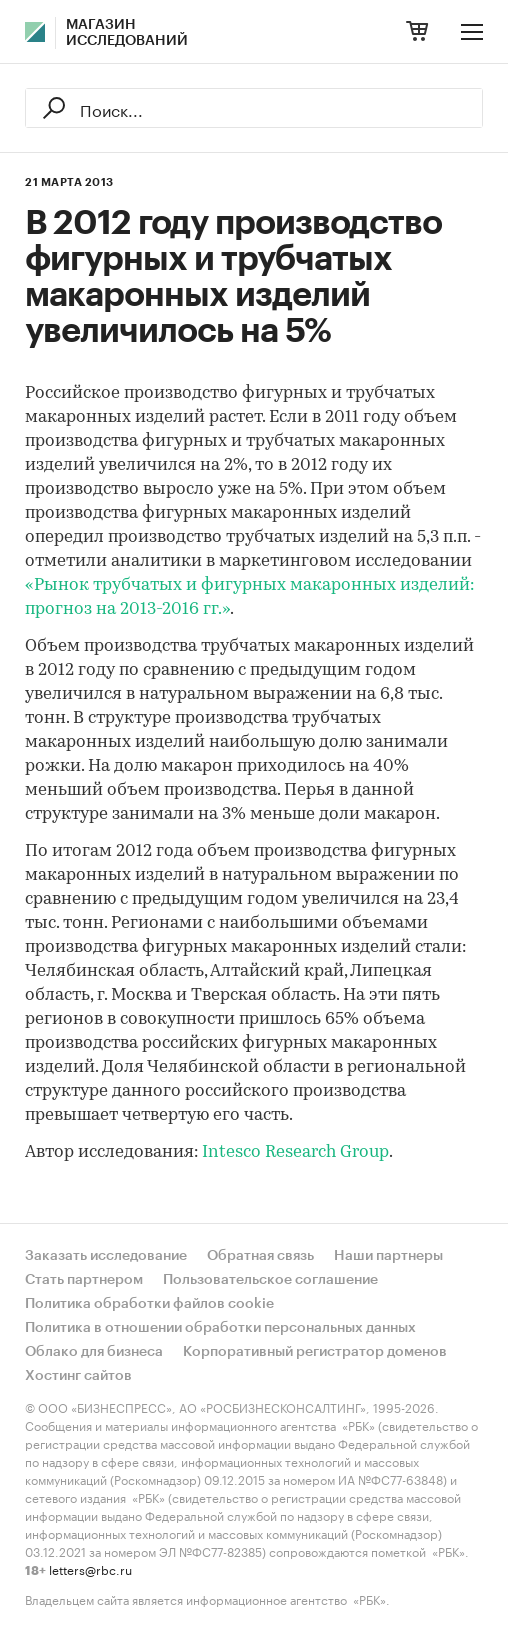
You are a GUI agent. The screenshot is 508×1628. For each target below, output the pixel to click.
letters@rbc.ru (90, 1568)
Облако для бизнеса (94, 1352)
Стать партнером (84, 1280)
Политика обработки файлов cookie (149, 1304)
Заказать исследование (106, 1256)
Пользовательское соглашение (270, 1280)
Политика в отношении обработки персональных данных (220, 1328)
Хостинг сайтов (78, 1376)
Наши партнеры (388, 1256)
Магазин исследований (127, 33)
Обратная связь (260, 1256)
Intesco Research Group (295, 1152)
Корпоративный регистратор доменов (315, 1352)
